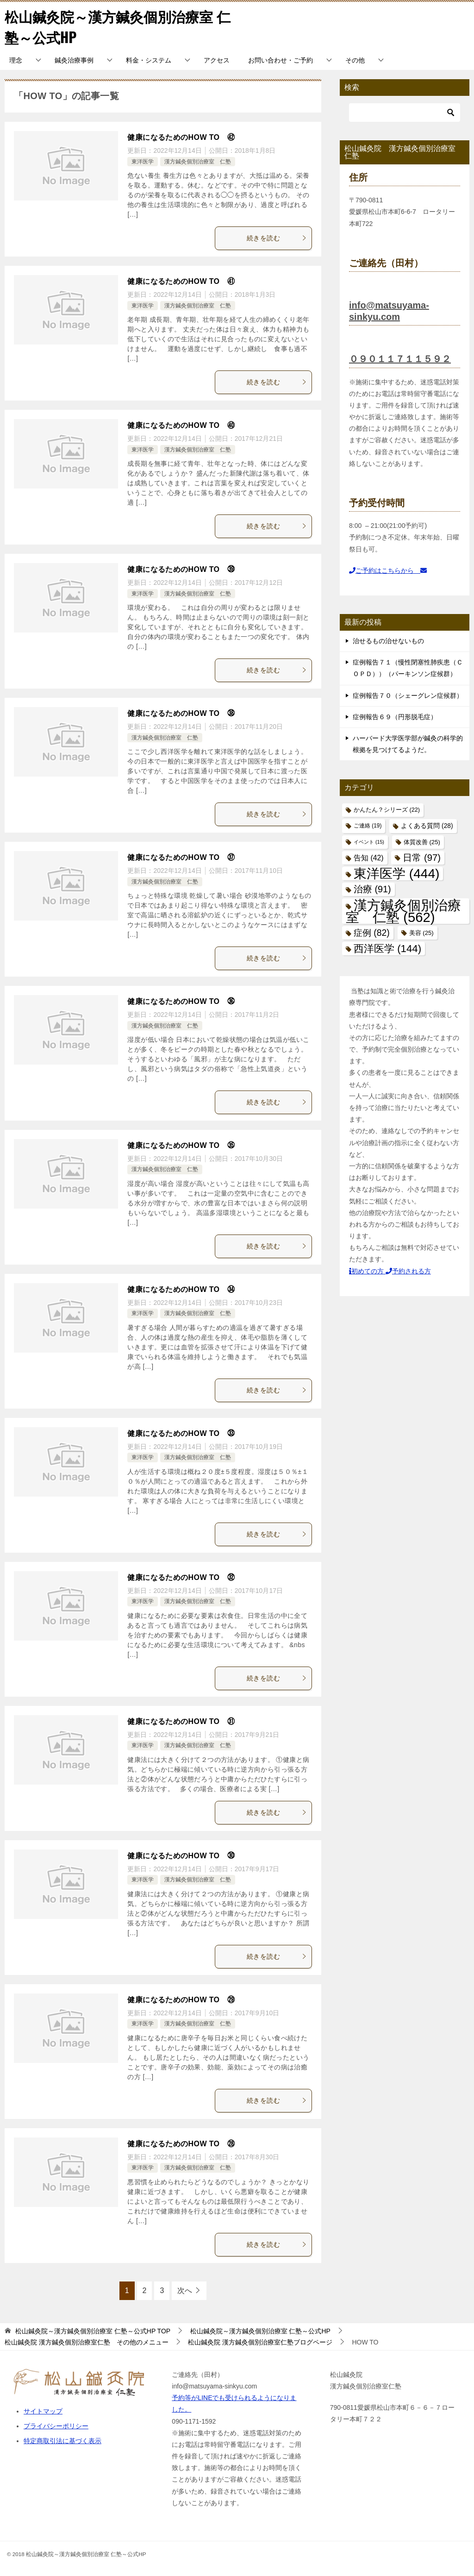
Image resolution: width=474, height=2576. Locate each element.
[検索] (404, 112)
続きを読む (277, 238)
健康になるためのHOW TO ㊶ (181, 281)
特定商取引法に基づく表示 (62, 2440)
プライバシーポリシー (56, 2426)
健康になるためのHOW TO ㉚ (181, 1856)
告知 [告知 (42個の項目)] (369, 858)
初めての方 (367, 1271)
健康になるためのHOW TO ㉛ (181, 1721)
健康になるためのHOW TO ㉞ (181, 1289)
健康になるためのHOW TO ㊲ (181, 857)
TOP (92, 2331)
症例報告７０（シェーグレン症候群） (408, 695)
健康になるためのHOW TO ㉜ (181, 1577)
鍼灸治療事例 (74, 60)
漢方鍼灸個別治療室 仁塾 (197, 161)
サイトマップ (43, 2411)
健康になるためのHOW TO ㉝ (181, 1433)
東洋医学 (142, 161)
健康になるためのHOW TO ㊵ (181, 425)
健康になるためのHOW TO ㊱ (181, 1001)
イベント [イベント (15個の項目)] (369, 842)
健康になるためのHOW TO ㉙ (181, 2000)
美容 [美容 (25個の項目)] (421, 932)
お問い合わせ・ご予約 (280, 60)
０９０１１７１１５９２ (400, 359)
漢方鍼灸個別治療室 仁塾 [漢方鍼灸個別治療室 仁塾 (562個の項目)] (403, 910)
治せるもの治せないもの (388, 641)
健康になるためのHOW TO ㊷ (181, 137)
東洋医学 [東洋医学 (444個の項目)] (396, 873)
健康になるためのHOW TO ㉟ (181, 1145)
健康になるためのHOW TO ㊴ (181, 569)
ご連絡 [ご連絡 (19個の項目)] (367, 825)
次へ (184, 2290)
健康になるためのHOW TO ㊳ (181, 713)
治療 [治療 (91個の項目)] (372, 889)
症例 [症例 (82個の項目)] (372, 933)
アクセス (217, 60)
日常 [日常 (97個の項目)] (421, 857)
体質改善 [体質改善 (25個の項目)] (422, 842)
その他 (355, 60)
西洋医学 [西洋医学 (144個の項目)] (387, 948)
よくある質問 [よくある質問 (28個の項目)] (427, 825)
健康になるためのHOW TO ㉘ (181, 2144)
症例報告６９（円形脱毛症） (395, 717)
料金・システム (148, 60)
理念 (15, 60)
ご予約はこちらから (388, 570)
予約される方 (408, 1271)
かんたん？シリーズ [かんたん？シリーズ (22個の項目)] (387, 810)
